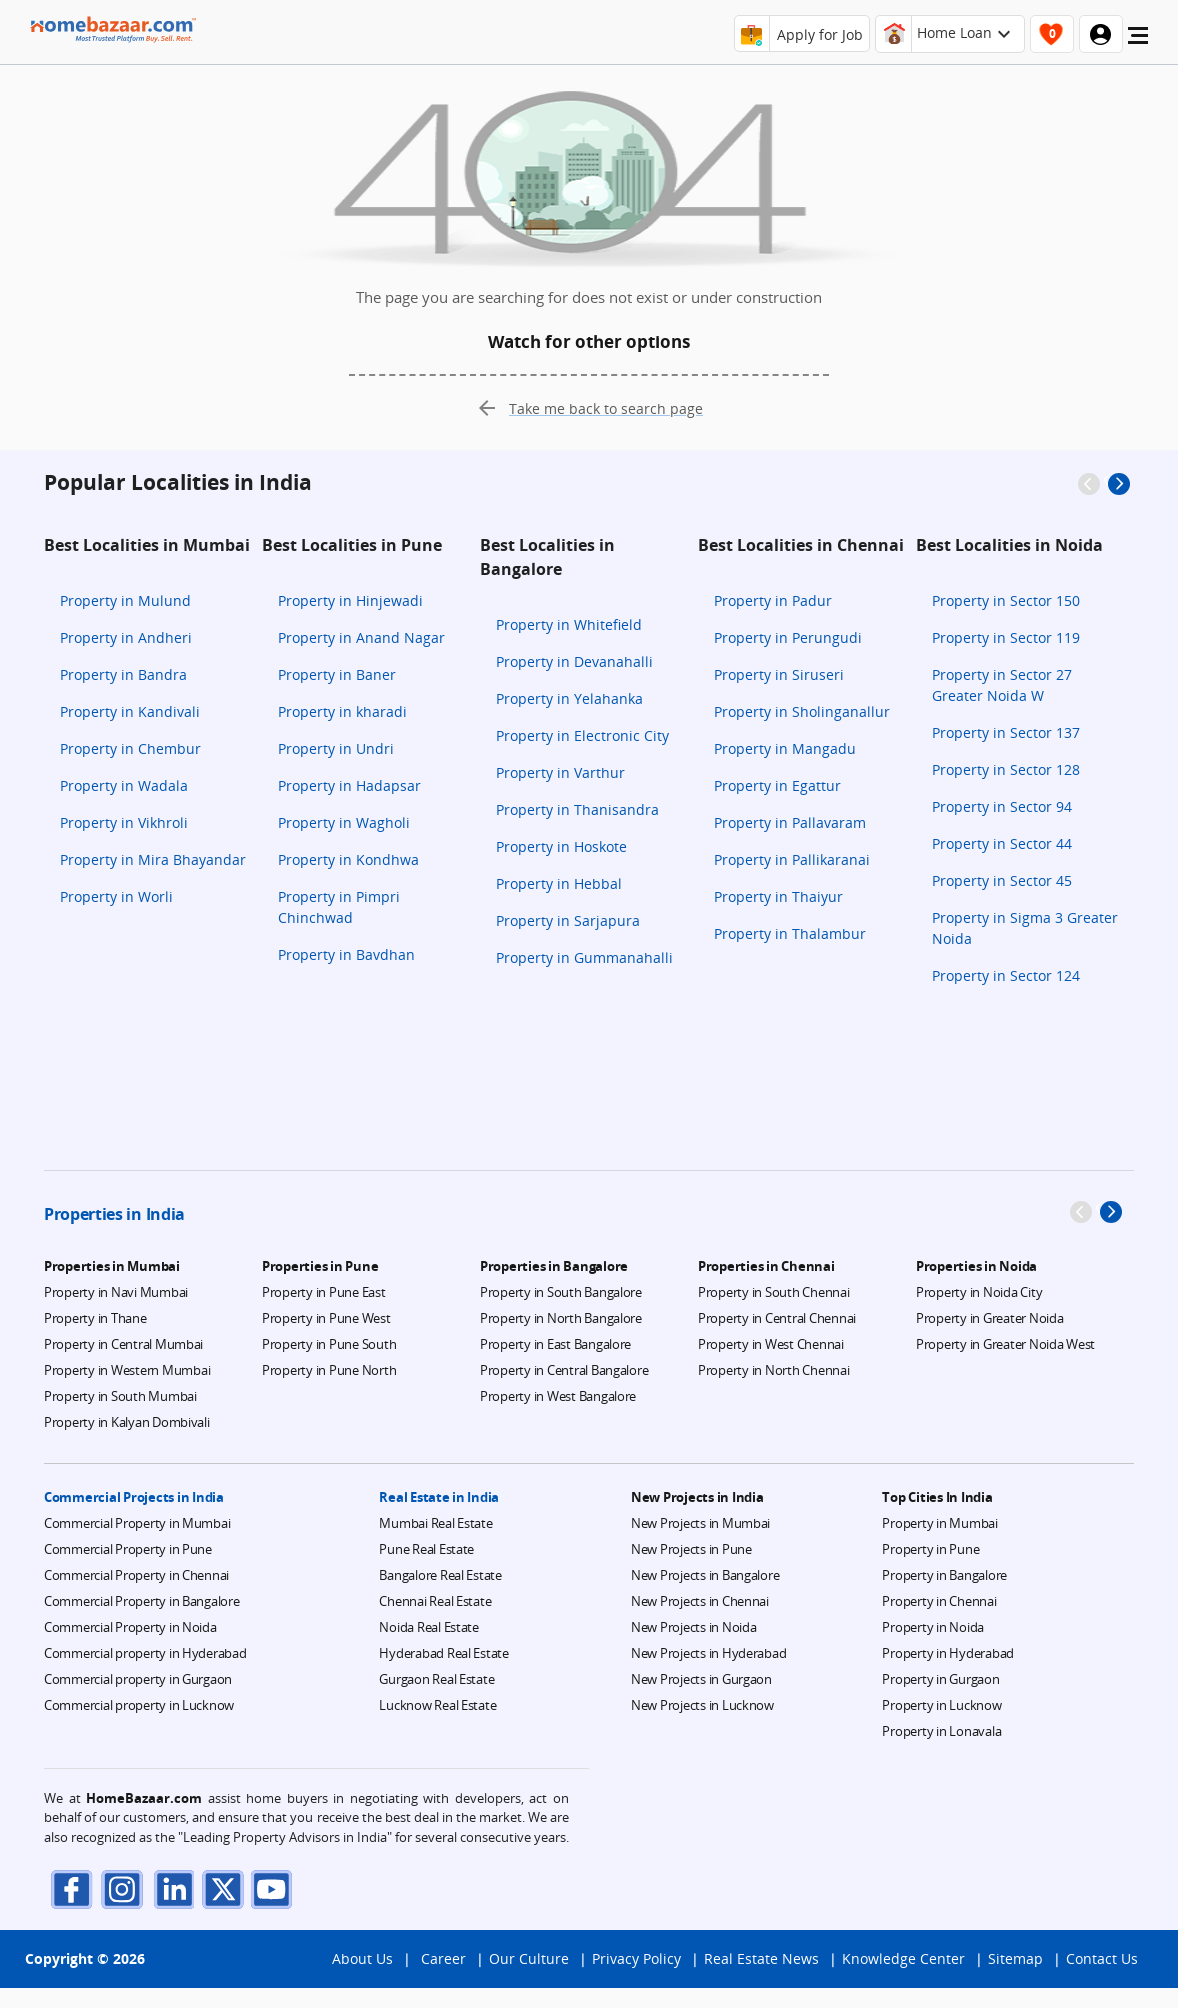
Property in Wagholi (344, 822)
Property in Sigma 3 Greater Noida (1025, 928)
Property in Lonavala (941, 1731)
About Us (362, 1978)
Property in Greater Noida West (1005, 1344)
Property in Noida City (979, 1292)
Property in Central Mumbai (123, 1344)
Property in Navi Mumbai (116, 1292)
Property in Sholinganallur (802, 711)
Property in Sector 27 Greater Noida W (1002, 685)
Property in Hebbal (559, 883)
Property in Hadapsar (349, 785)
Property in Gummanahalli (584, 957)
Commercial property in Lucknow (139, 1705)
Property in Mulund (125, 600)
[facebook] (69, 1888)
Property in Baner (337, 674)
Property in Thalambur (790, 933)
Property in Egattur (777, 785)
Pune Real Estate (426, 1549)
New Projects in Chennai (700, 1601)
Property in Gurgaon (940, 1679)
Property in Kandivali (130, 711)
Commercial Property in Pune (128, 1549)
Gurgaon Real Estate (436, 1679)
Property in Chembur (130, 748)
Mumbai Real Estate (435, 1523)
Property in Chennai (939, 1601)
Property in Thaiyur (778, 896)
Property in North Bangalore (561, 1318)
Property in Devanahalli (574, 661)
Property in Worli (116, 896)
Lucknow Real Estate (437, 1705)
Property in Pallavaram (790, 822)
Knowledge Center (903, 1978)
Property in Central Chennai (777, 1318)
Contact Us (1102, 1978)
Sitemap (1015, 1978)
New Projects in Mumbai (700, 1523)
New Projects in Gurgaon (701, 1679)
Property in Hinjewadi (350, 600)
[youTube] (269, 1888)
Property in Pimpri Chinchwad (339, 907)
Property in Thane (95, 1318)
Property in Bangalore (944, 1575)
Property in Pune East (324, 1292)
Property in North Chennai (774, 1370)
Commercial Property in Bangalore (142, 1601)
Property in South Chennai (774, 1292)
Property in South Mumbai (120, 1396)
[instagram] (119, 1888)
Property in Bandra (123, 674)
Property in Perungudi (788, 637)
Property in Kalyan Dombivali (127, 1422)
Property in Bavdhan (346, 954)
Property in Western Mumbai (127, 1370)
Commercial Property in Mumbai (137, 1523)
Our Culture (529, 1978)
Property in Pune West (326, 1318)
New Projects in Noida (694, 1627)
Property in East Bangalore (555, 1344)
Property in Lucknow (941, 1705)
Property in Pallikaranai (792, 859)
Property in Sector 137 (1006, 732)
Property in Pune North (329, 1370)
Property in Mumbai (939, 1523)
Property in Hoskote (561, 846)
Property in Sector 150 (1006, 600)
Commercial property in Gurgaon (138, 1679)
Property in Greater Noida (990, 1318)
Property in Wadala (124, 785)
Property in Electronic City (582, 735)
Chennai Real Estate (435, 1601)
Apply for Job (820, 34)
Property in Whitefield (569, 624)
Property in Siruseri (779, 674)
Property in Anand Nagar (361, 637)
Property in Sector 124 (1006, 975)
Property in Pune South (329, 1344)
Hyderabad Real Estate (444, 1653)
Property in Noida (933, 1627)
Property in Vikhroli (124, 822)
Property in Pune (930, 1549)
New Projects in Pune (691, 1549)
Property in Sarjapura (568, 920)
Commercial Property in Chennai (136, 1575)
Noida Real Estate (429, 1627)
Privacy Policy (636, 1978)
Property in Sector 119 (1006, 637)
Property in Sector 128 (1006, 769)
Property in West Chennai (771, 1344)
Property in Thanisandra (577, 809)
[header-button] (950, 34)
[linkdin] (169, 1888)
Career (443, 1978)
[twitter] (219, 1888)
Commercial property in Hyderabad (145, 1653)
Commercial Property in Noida (130, 1627)
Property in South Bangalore (561, 1292)
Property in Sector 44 (1002, 843)
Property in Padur (773, 600)
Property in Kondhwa (348, 859)
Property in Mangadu (785, 748)
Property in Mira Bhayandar (153, 859)
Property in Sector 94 (1002, 806)
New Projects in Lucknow (702, 1705)
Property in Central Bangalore (564, 1370)
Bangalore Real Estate (440, 1575)
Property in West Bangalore (558, 1396)
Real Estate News (761, 1978)
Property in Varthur (560, 772)
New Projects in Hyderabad (709, 1653)
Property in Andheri (126, 637)
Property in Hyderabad (948, 1653)
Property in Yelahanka (569, 698)
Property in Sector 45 (1002, 880)
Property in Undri (336, 748)
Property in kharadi (342, 711)
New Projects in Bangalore (705, 1575)
